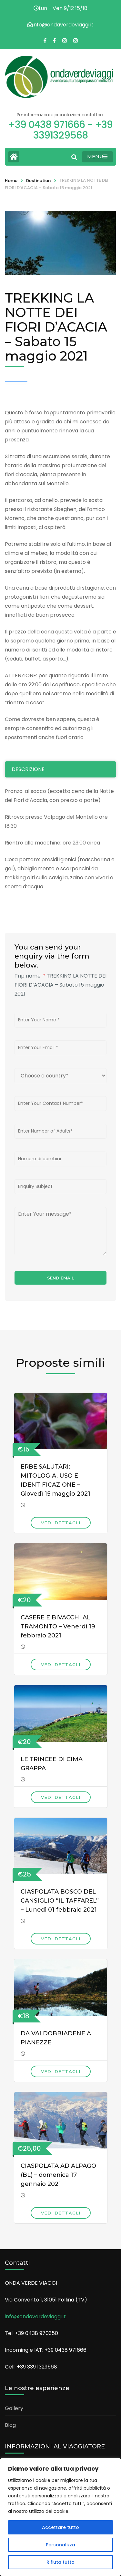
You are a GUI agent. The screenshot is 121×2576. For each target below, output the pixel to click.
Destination (38, 181)
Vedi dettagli (60, 1522)
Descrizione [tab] (28, 769)
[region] (60, 2517)
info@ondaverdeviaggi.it (35, 2316)
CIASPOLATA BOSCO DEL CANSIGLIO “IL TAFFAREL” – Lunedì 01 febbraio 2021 (60, 1900)
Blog (10, 2425)
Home (11, 181)
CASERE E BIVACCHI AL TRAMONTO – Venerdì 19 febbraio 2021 (58, 1626)
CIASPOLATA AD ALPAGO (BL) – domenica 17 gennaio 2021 (58, 2174)
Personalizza (60, 2545)
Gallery (14, 2408)
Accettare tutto (60, 2527)
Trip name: (30, 975)
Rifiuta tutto (60, 2562)
